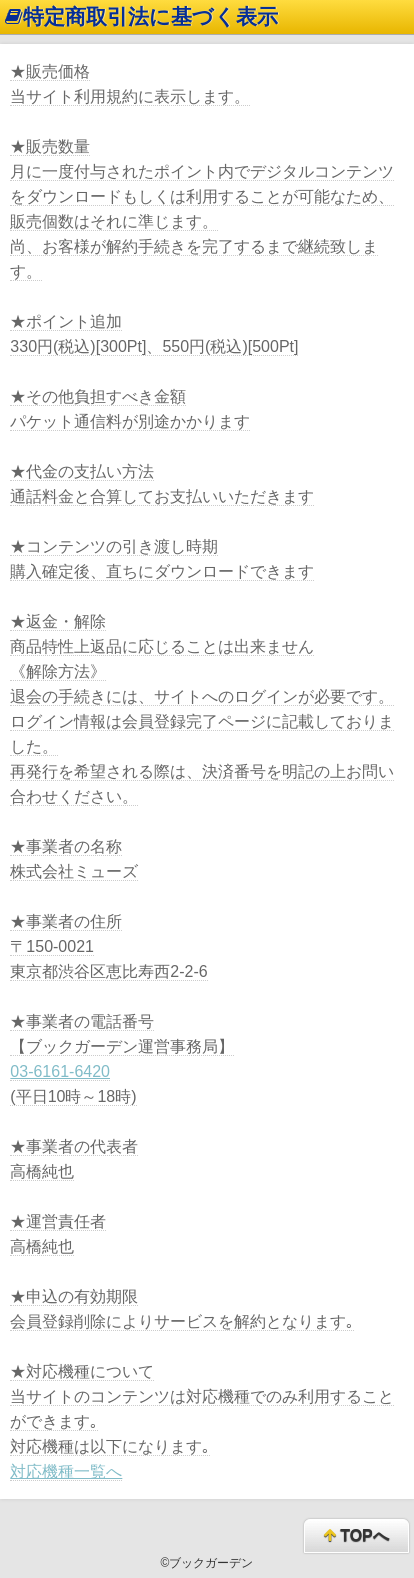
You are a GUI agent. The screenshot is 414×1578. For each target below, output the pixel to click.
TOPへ (356, 1536)
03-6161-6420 (60, 1071)
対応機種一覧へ (66, 1471)
